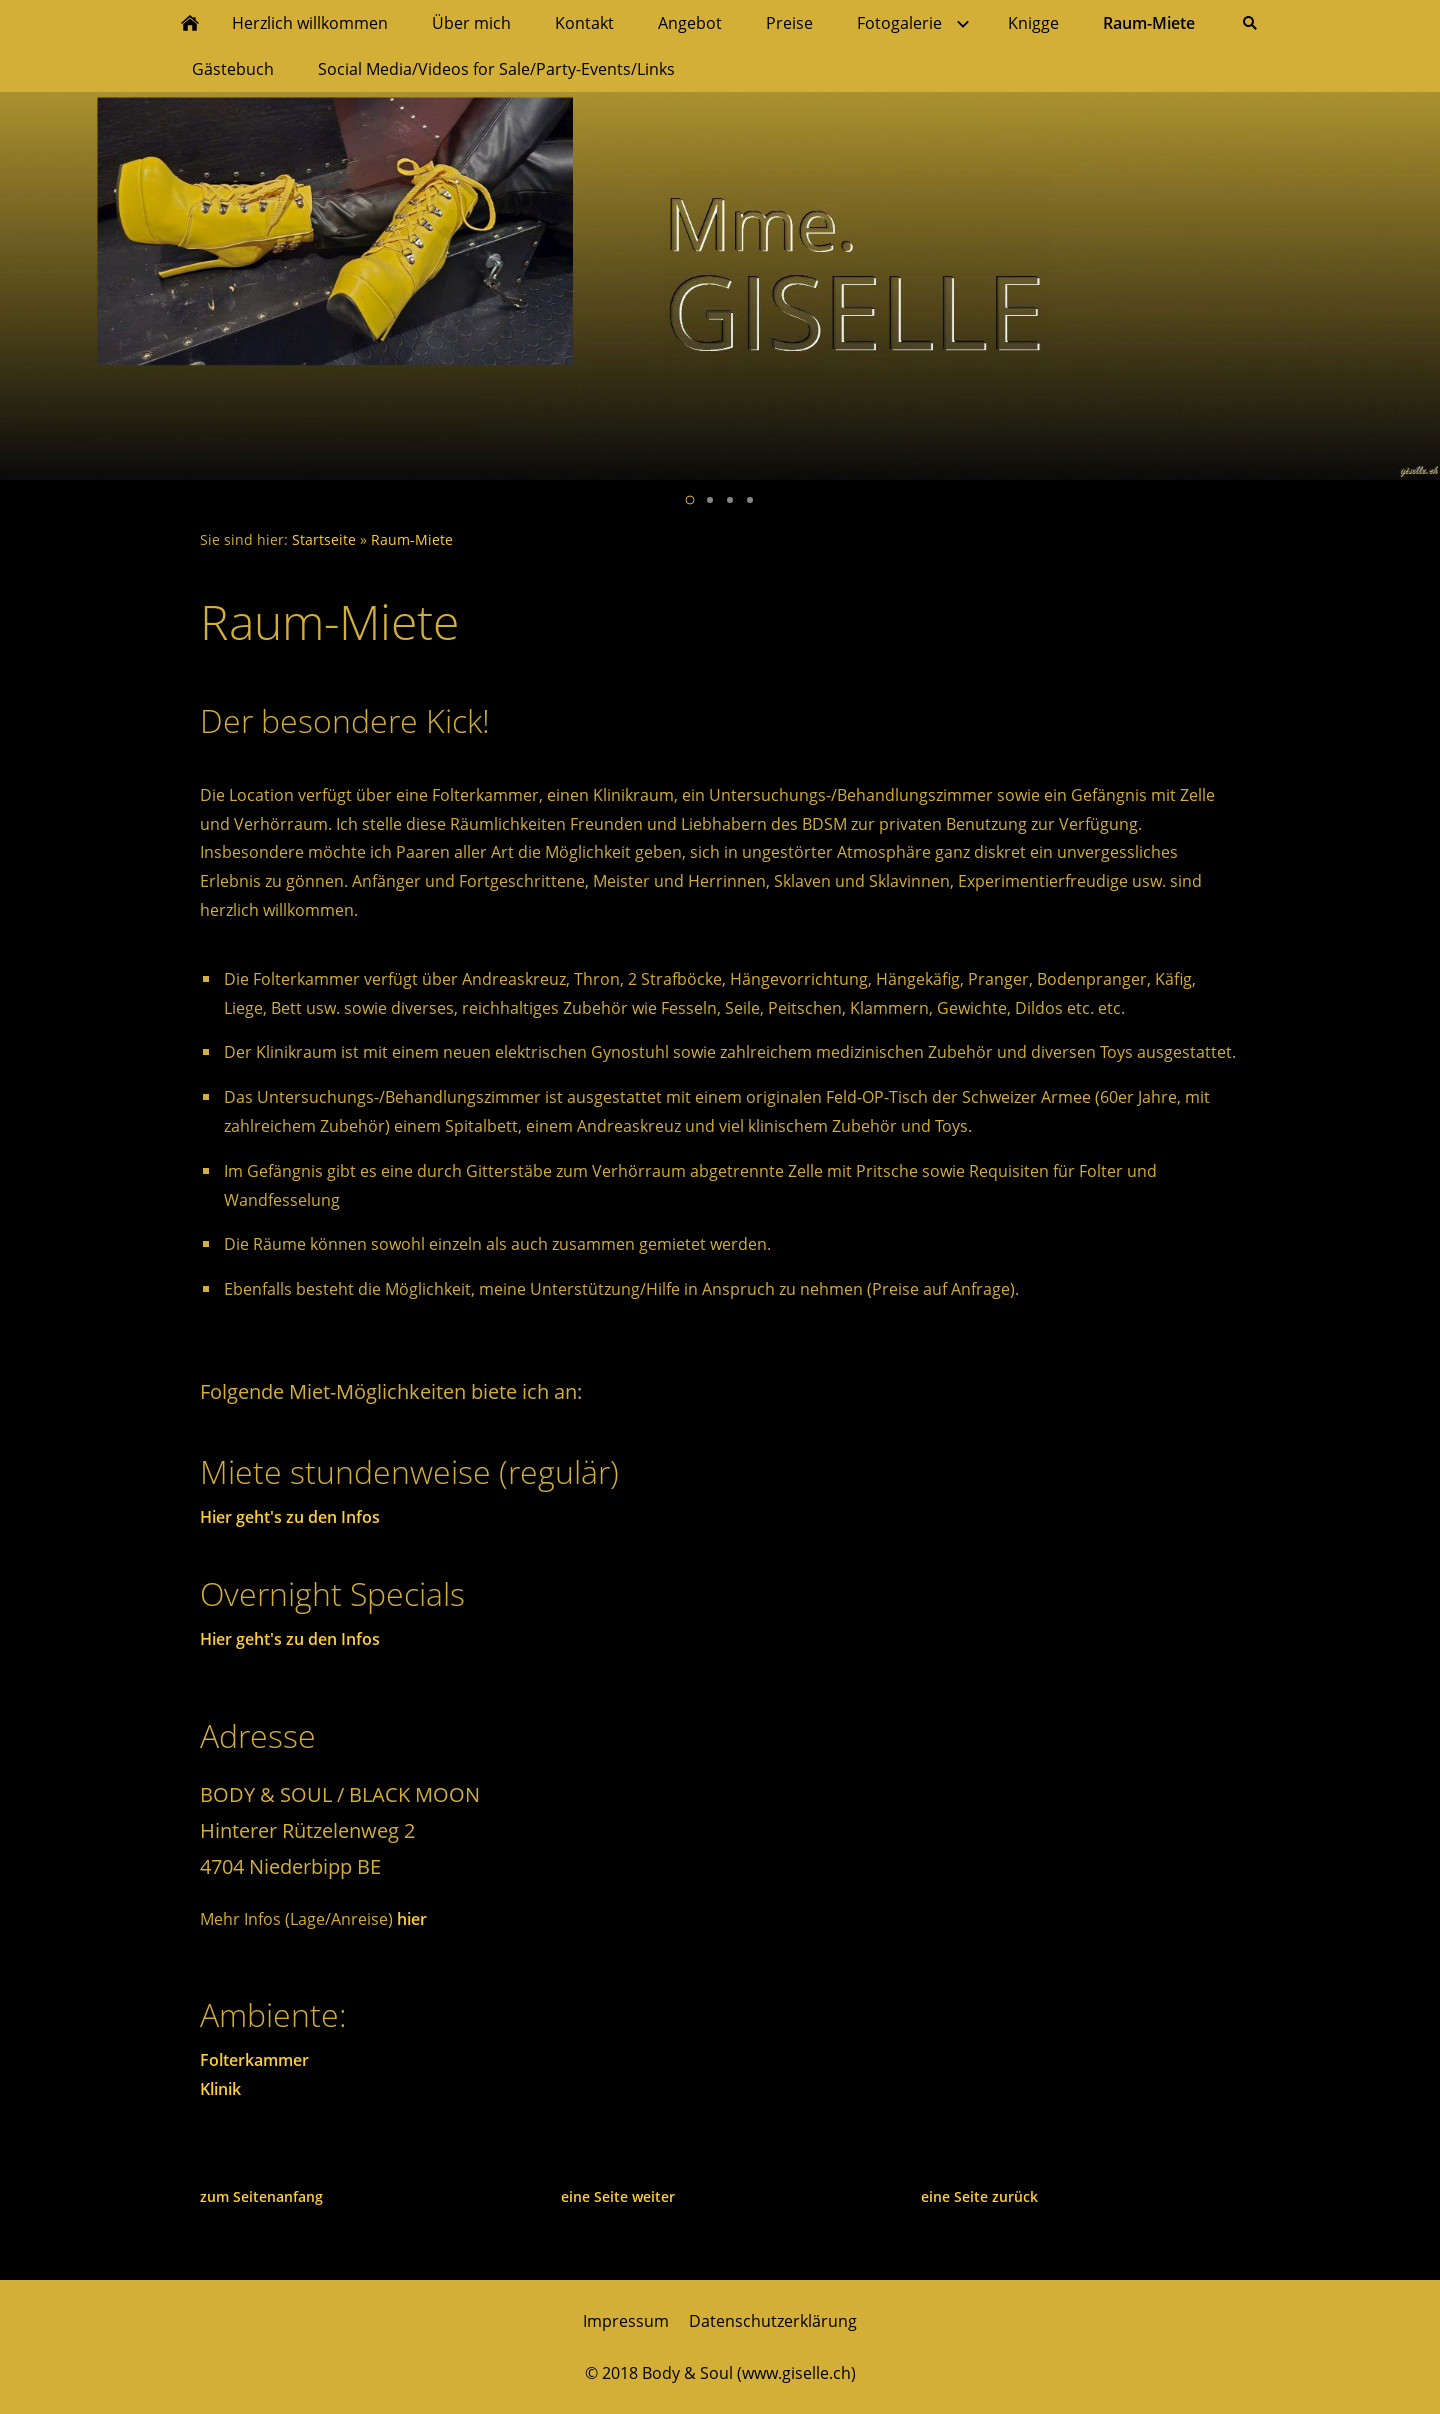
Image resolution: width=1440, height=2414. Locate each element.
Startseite (324, 539)
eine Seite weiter (618, 2196)
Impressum (626, 2321)
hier (412, 1919)
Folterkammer (254, 2060)
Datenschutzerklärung (773, 2321)
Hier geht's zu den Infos (290, 1517)
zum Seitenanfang (261, 2196)
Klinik (220, 2089)
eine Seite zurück (979, 2196)
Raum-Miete (412, 539)
